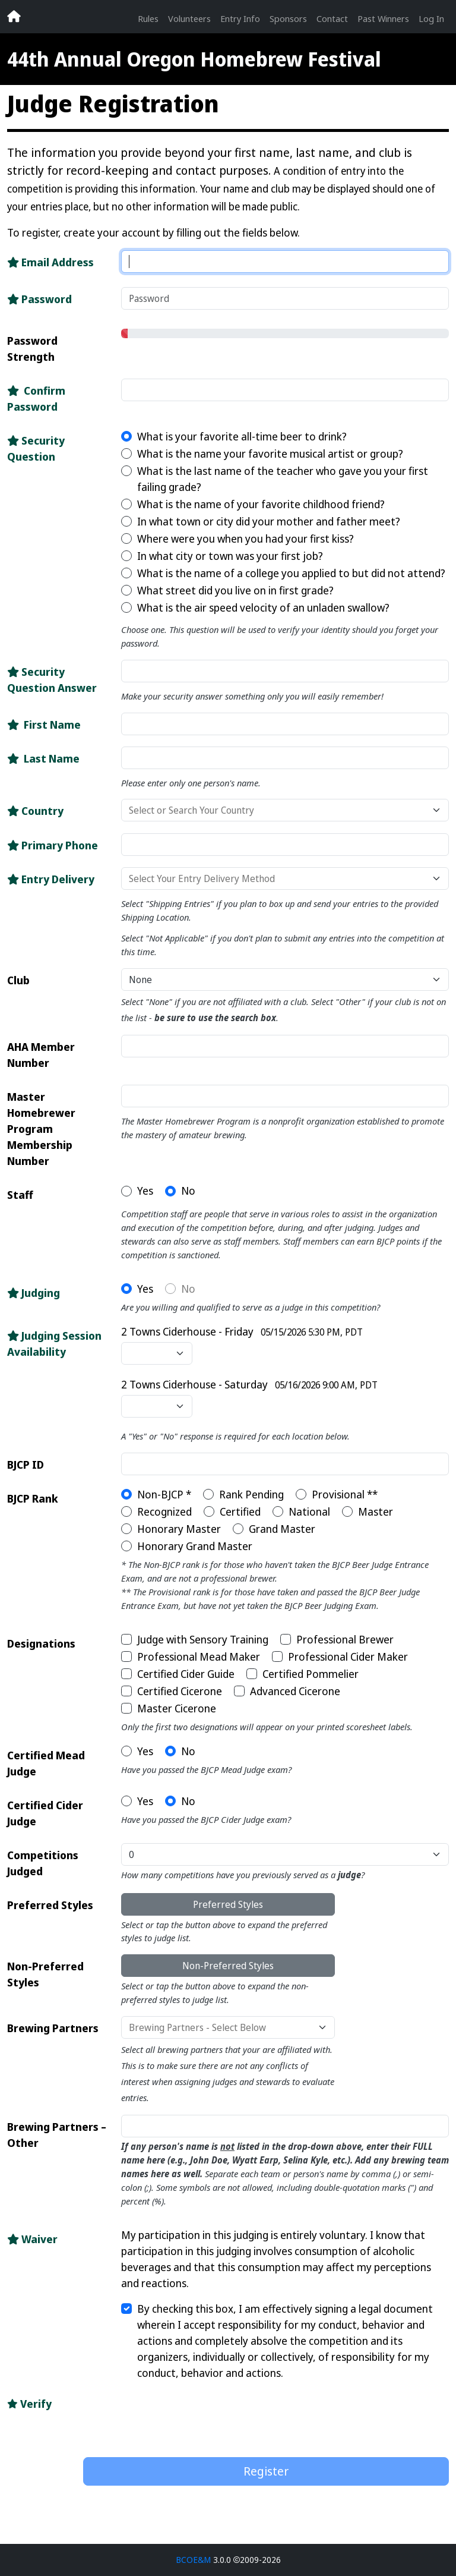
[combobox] (288, 810)
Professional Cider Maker (348, 1656)
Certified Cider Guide (186, 1674)
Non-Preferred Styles (228, 1965)
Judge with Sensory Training (202, 1639)
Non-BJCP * (164, 1494)
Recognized (164, 1511)
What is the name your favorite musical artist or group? (270, 453)
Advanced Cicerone (295, 1691)
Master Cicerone (176, 1708)
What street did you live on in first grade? (235, 590)
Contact (332, 18)
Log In (431, 18)
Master (375, 1511)
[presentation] (173, 2415)
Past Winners (383, 18)
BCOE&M (193, 2559)
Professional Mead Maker (198, 1656)
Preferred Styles (228, 1904)
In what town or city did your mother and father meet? (268, 521)
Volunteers (189, 18)
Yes (145, 1190)
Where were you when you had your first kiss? (245, 538)
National (309, 1511)
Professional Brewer (345, 1639)
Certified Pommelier (310, 1674)
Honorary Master (179, 1529)
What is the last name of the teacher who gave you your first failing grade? (282, 479)
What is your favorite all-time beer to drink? (242, 436)
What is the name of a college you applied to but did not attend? (291, 573)
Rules (148, 18)
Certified (240, 1511)
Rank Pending (251, 1494)
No (188, 1190)
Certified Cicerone (179, 1691)
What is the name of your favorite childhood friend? (261, 504)
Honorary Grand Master (194, 1546)
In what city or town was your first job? (230, 556)
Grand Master (282, 1529)
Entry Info (240, 18)
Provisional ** (345, 1494)
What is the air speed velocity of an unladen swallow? (263, 607)
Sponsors (288, 18)
